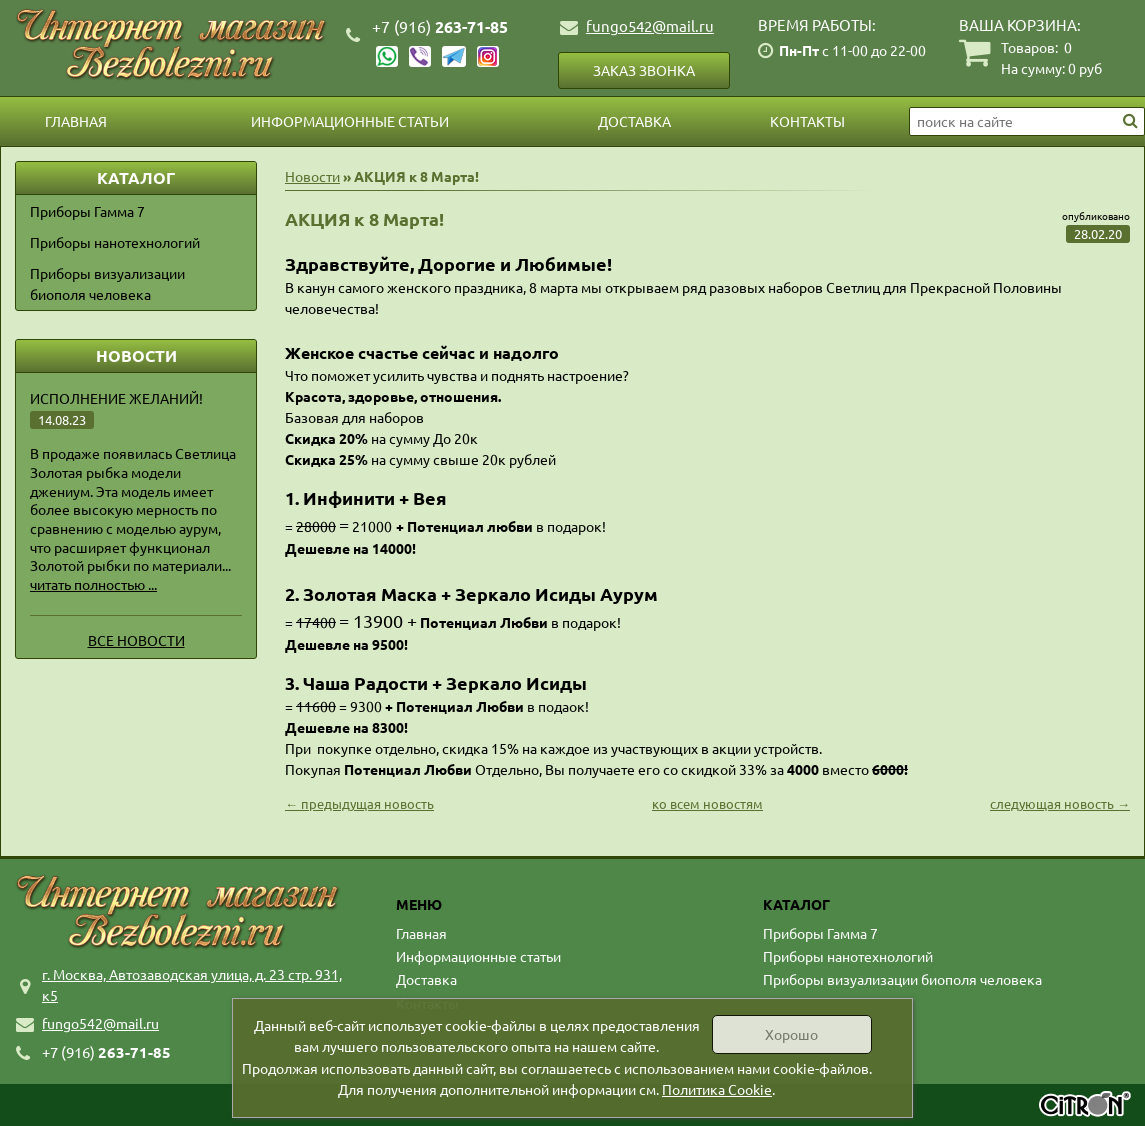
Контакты (807, 121)
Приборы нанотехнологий (115, 242)
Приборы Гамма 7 (87, 211)
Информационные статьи (350, 121)
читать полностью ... (93, 584)
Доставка (634, 121)
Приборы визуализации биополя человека (107, 283)
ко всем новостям (707, 803)
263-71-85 (440, 26)
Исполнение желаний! (116, 398)
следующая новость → (1060, 803)
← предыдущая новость (359, 803)
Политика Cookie (717, 1089)
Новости (312, 176)
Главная (76, 121)
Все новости (136, 640)
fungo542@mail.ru (650, 25)
